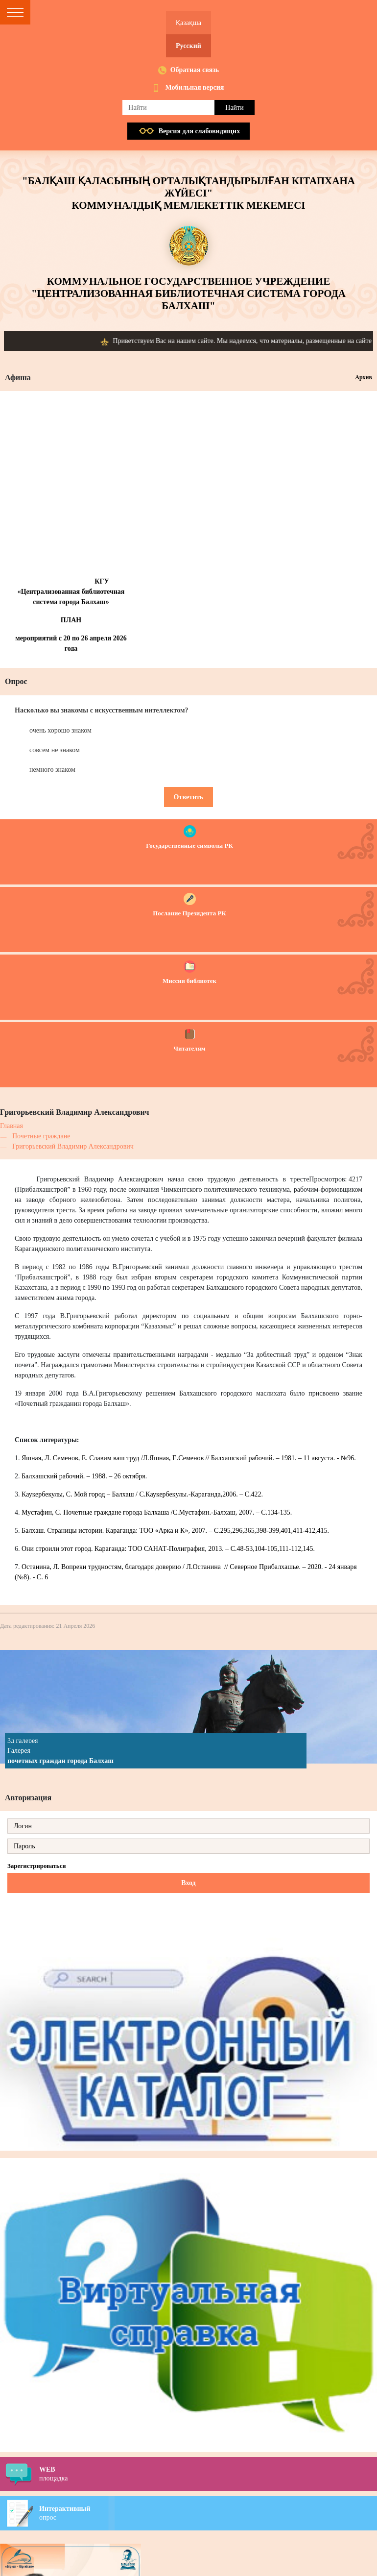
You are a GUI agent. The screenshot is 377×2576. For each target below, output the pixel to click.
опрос (208, 2512)
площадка (208, 2473)
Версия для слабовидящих (199, 131)
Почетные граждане (41, 1136)
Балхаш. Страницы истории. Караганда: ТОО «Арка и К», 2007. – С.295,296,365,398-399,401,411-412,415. (175, 1530)
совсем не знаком (54, 750)
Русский (188, 45)
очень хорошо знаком (60, 730)
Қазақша (188, 22)
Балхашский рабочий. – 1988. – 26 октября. (84, 1476)
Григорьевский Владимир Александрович (73, 1146)
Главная (11, 1125)
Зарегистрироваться (36, 1865)
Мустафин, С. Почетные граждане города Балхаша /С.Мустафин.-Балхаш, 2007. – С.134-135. (157, 1512)
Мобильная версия (194, 87)
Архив (363, 377)
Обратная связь (194, 70)
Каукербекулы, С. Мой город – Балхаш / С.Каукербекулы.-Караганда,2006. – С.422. (142, 1494)
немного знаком (52, 769)
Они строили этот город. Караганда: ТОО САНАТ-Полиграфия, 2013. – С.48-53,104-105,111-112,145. (168, 1548)
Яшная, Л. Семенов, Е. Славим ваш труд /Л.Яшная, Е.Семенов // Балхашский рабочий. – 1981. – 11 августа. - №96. (189, 1458)
